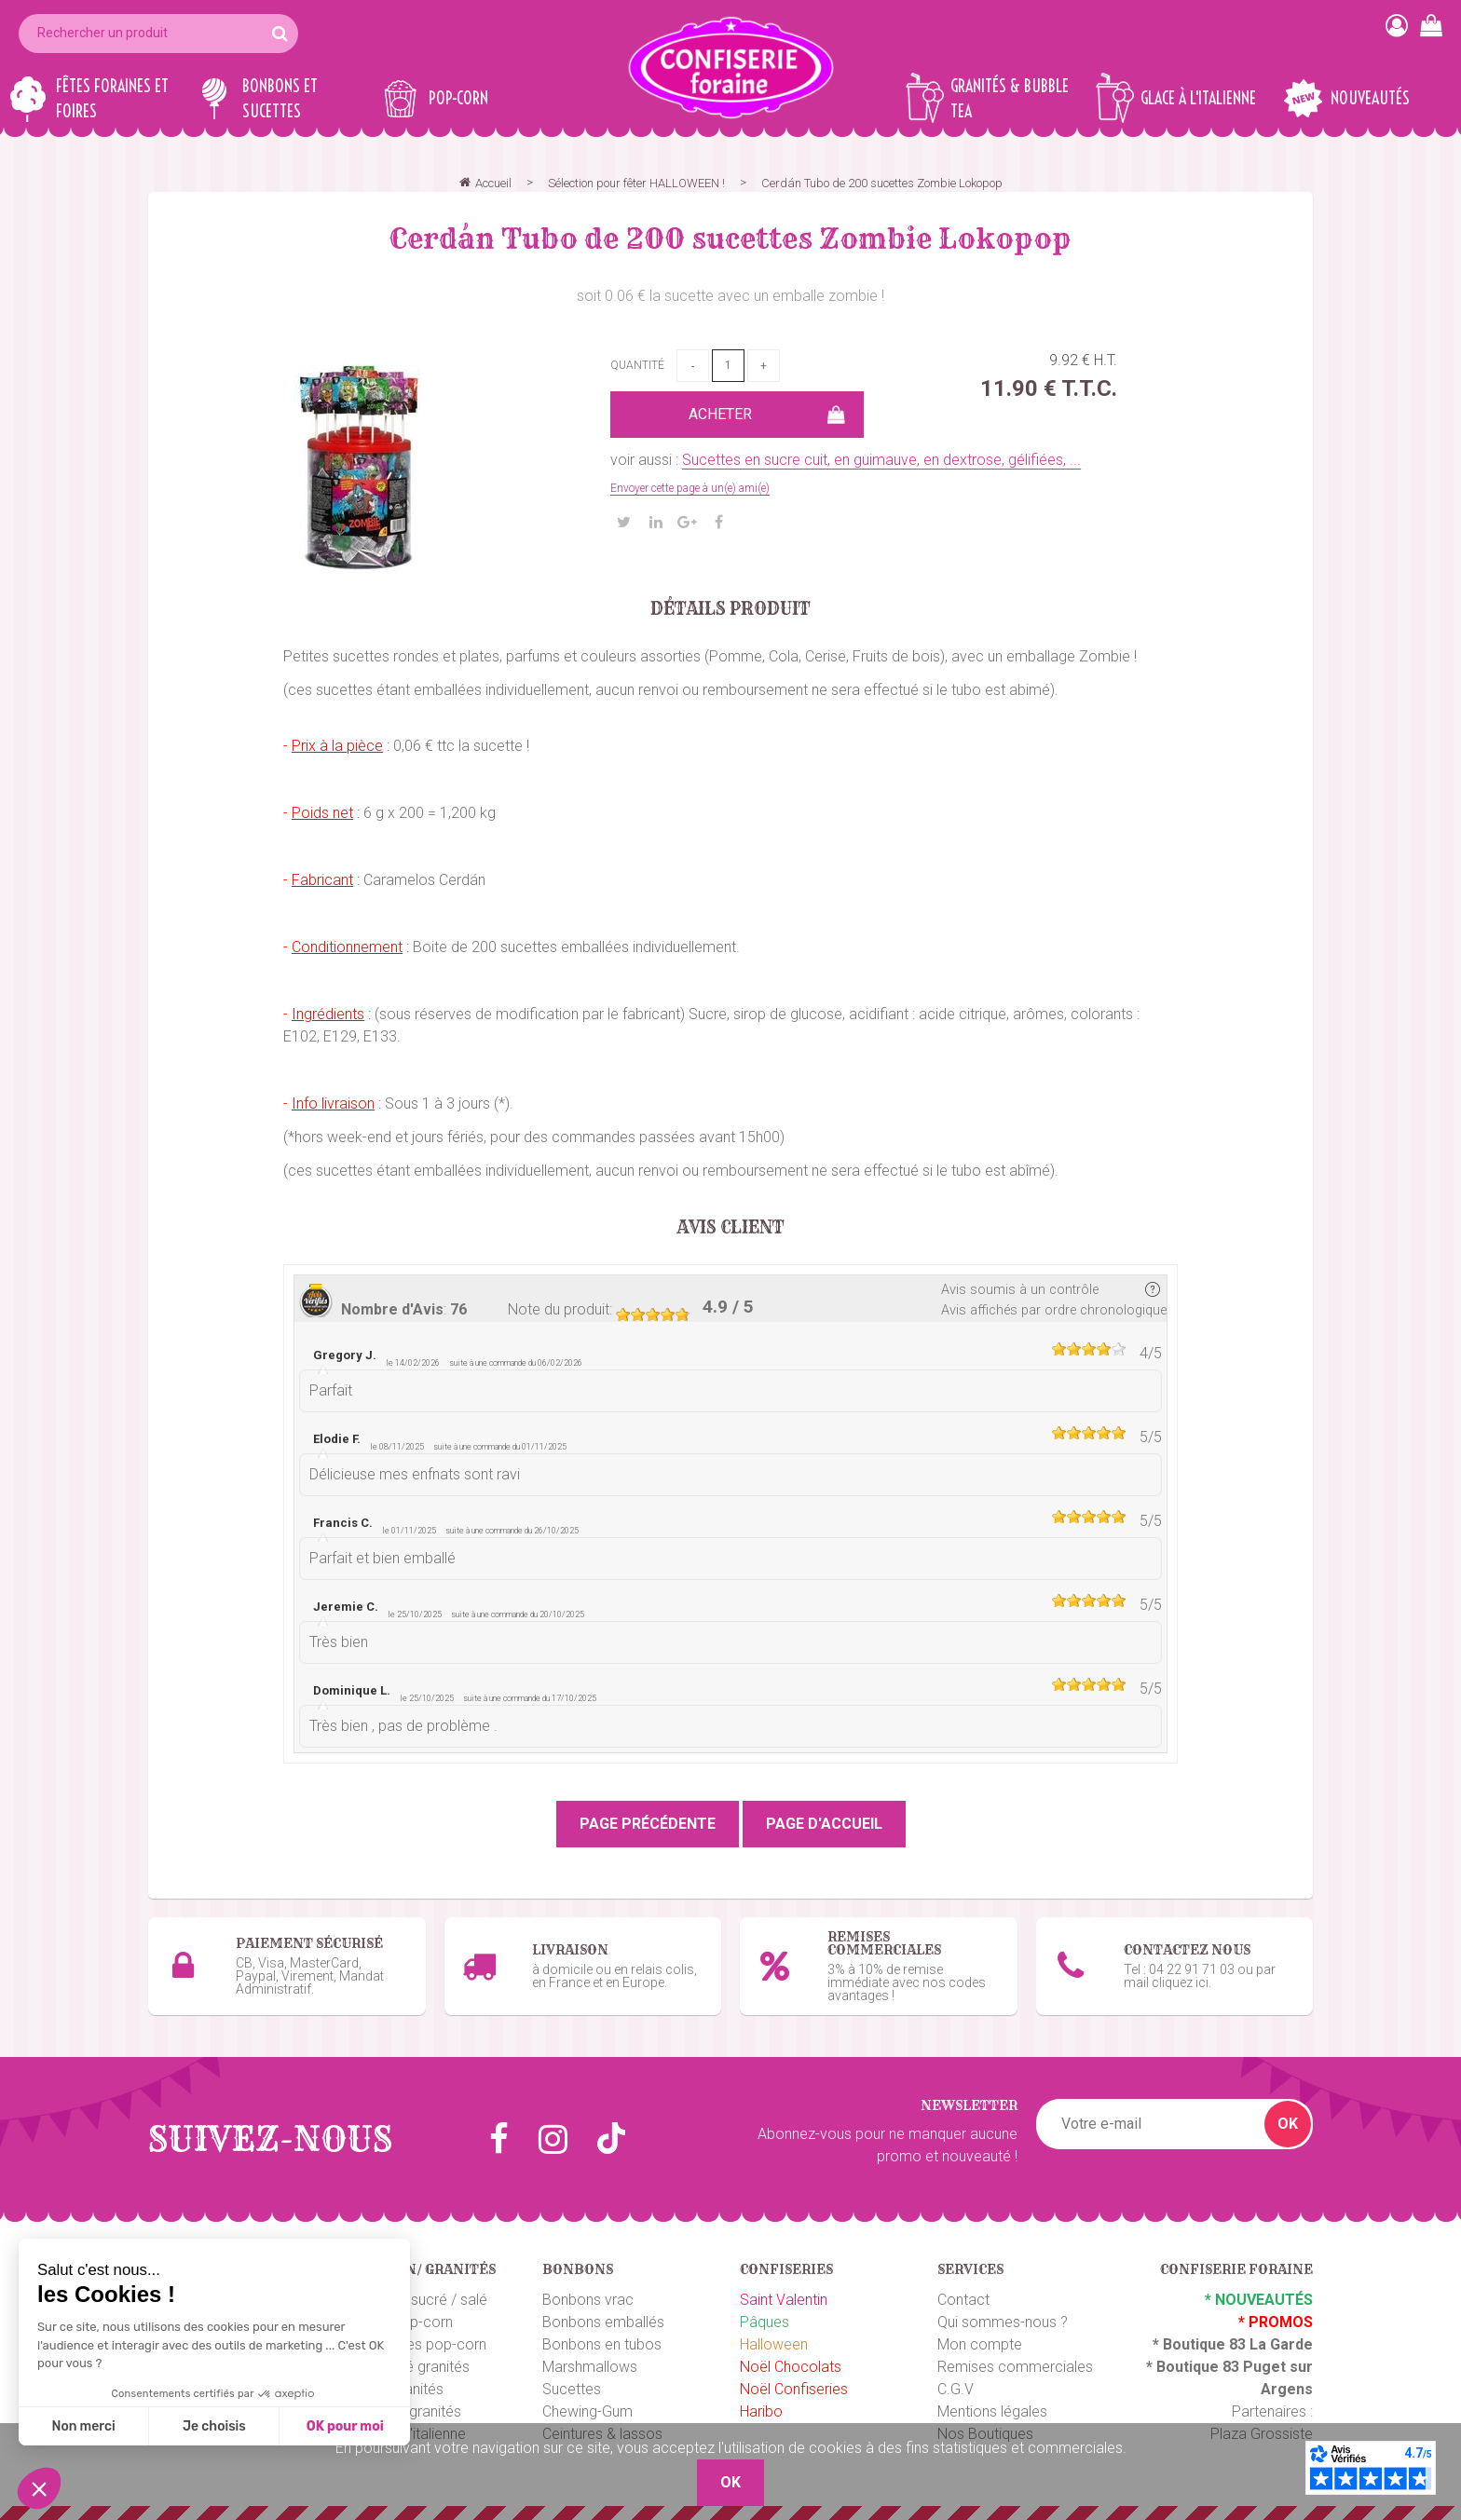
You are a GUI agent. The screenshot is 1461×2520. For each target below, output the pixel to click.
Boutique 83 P (1204, 2367)
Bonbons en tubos (602, 2344)
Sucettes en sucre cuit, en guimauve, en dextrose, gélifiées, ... (881, 460)
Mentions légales (992, 2411)
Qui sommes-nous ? (1002, 2322)
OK (1287, 2123)
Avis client (731, 1227)
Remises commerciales (1015, 2367)
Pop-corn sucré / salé (416, 2300)
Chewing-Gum (587, 2411)
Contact (963, 2300)
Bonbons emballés (603, 2322)
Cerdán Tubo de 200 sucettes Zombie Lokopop (730, 238)
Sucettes (571, 2389)
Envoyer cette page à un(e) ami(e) (690, 488)
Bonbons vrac (588, 2300)
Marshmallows (589, 2367)
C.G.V (955, 2389)
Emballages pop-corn (416, 2344)
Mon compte (979, 2344)
